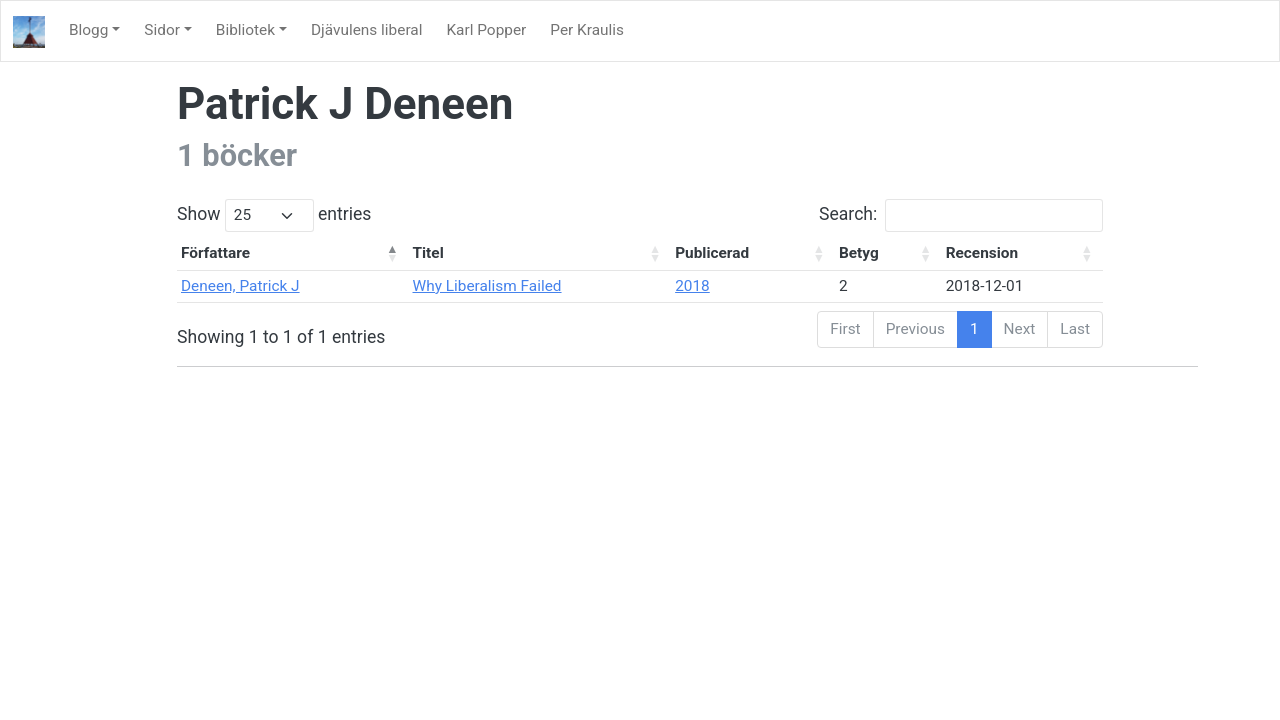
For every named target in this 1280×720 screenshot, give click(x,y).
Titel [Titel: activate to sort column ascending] (428, 253)
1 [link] (974, 329)
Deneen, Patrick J (240, 286)
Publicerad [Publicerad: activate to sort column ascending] (712, 253)
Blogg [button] (88, 30)
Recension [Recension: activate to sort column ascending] (982, 253)
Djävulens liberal (366, 30)
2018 (692, 286)
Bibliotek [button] (245, 30)
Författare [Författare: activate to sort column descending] (215, 253)
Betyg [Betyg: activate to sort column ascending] (859, 253)
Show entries (274, 215)
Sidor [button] (162, 30)
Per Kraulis (587, 30)
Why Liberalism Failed (487, 286)
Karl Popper (486, 30)
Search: (961, 215)
